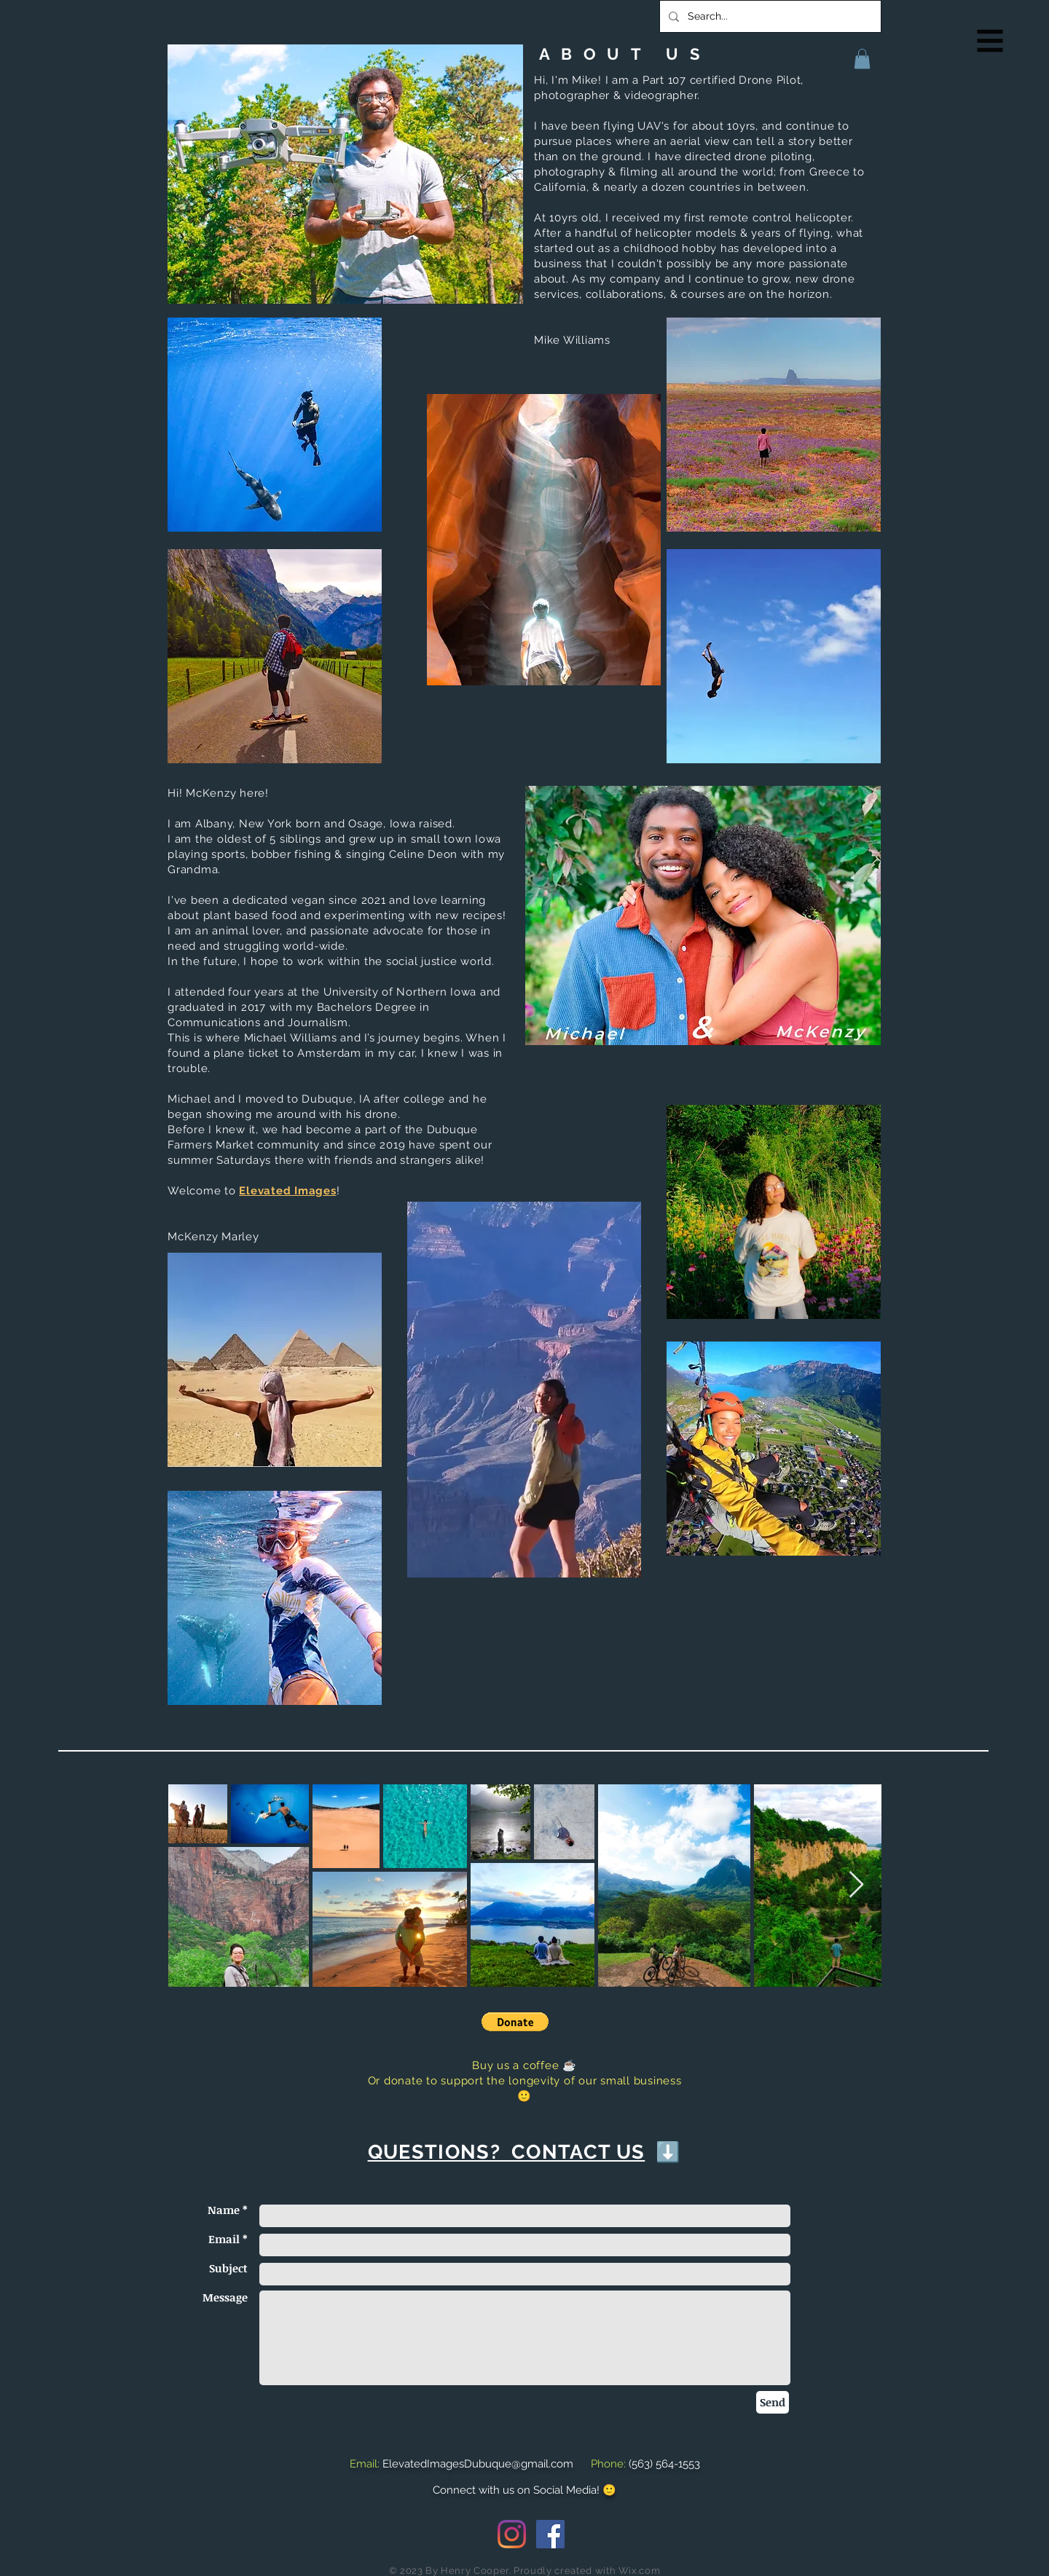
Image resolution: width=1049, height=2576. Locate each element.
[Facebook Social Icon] (550, 2534)
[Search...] (769, 16)
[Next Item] (856, 1885)
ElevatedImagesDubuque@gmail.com (477, 2463)
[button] (990, 41)
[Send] (772, 2402)
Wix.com (639, 2570)
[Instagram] (512, 2534)
